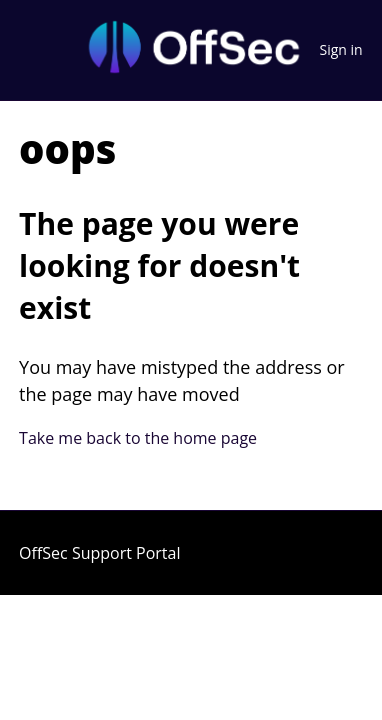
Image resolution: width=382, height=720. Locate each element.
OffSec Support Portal (99, 553)
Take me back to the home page (138, 438)
